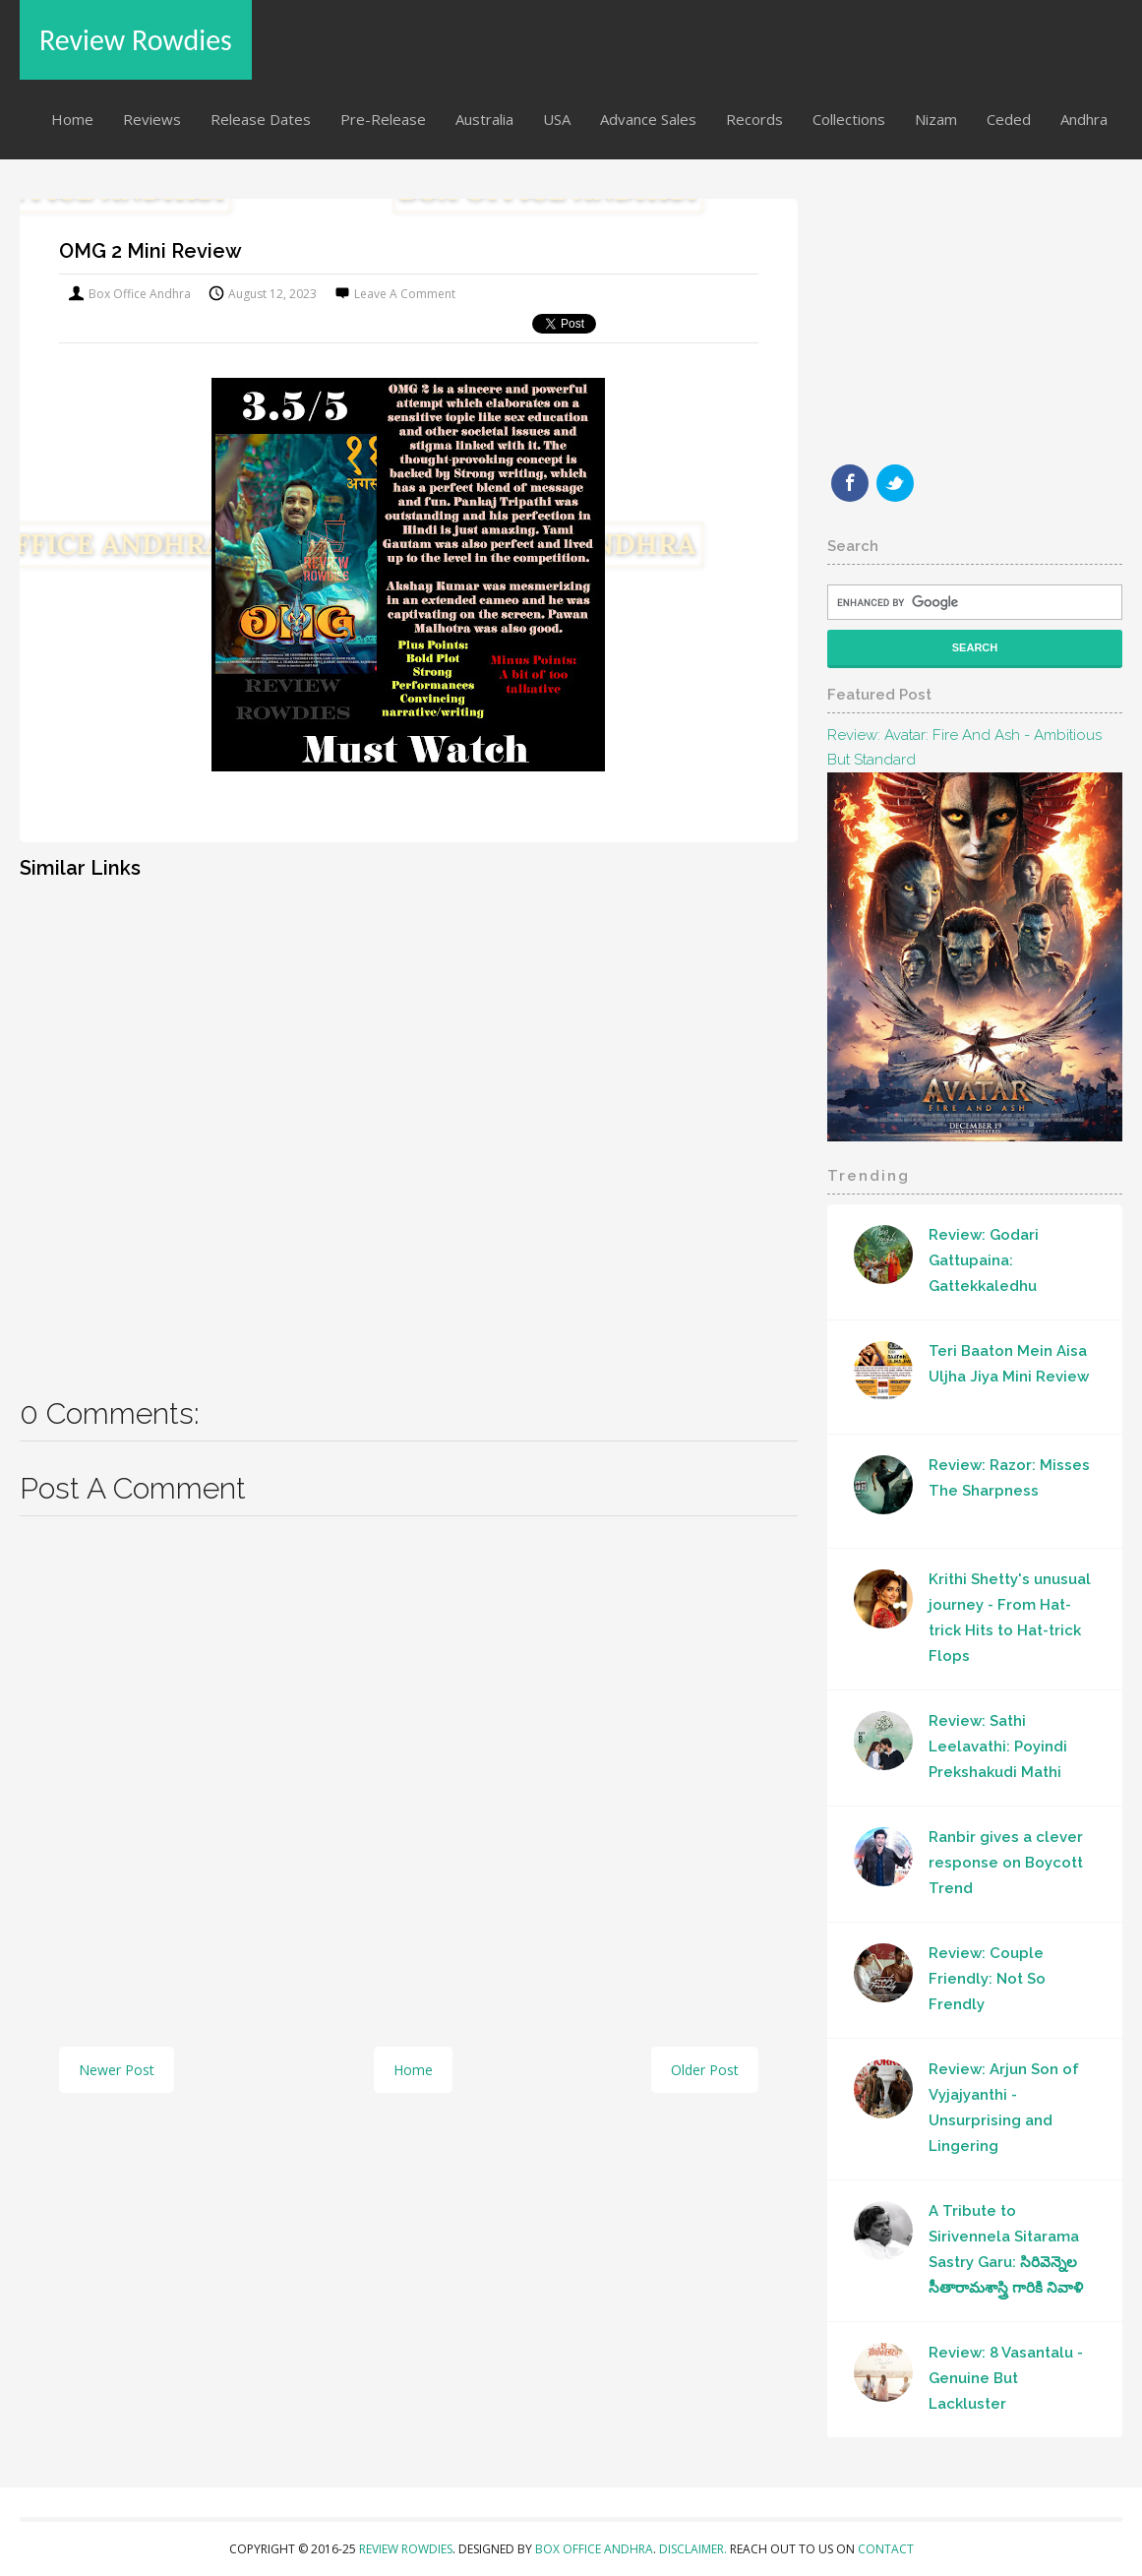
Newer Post (116, 2069)
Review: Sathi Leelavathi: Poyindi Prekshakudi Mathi (998, 1746)
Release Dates (260, 119)
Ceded (1009, 119)
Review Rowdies (135, 40)
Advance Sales (648, 119)
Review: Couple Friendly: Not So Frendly (987, 1978)
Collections (848, 119)
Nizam (936, 119)
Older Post (705, 2069)
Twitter (895, 483)
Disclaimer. (694, 2549)
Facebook (850, 483)
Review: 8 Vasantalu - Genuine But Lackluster (1006, 2378)
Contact (886, 2549)
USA (557, 119)
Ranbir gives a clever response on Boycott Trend (1006, 1862)
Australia (484, 119)
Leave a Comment (404, 293)
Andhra (1084, 119)
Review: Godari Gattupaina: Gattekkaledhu (984, 1260)
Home (72, 119)
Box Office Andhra (594, 2549)
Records (754, 119)
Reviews (152, 119)
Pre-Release (383, 119)
